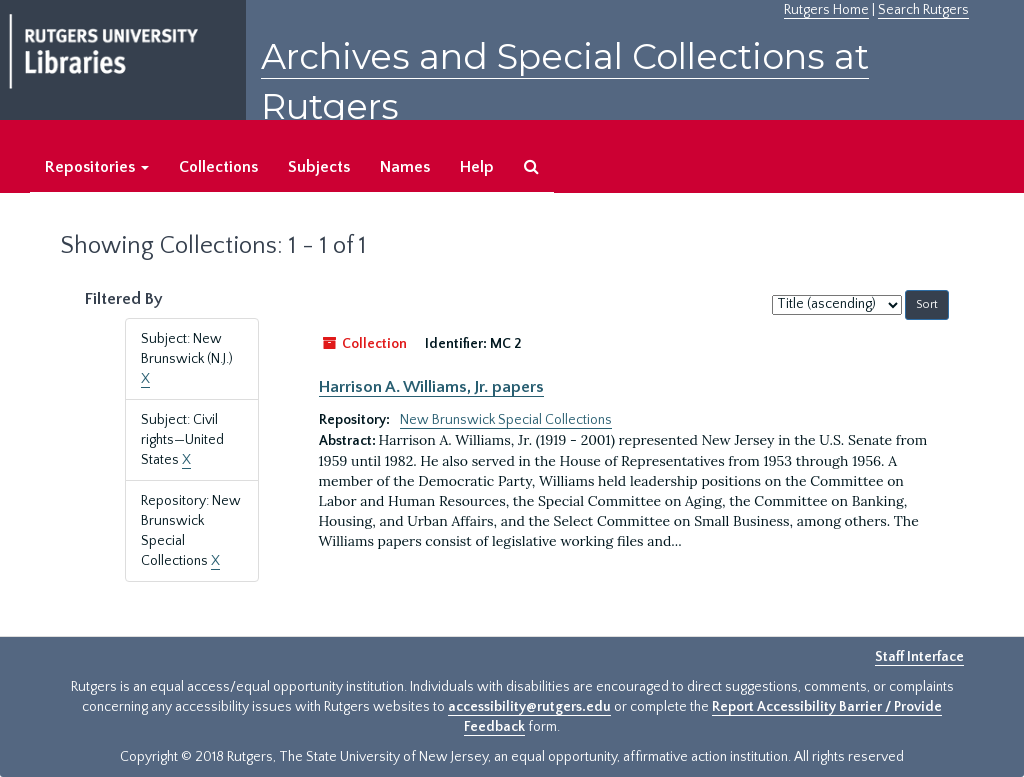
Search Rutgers (923, 10)
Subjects (319, 167)
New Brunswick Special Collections (506, 420)
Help (477, 167)
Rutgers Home (826, 10)
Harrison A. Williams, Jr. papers (431, 387)
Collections (218, 167)
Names (405, 167)
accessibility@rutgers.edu (529, 707)
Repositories (97, 167)
